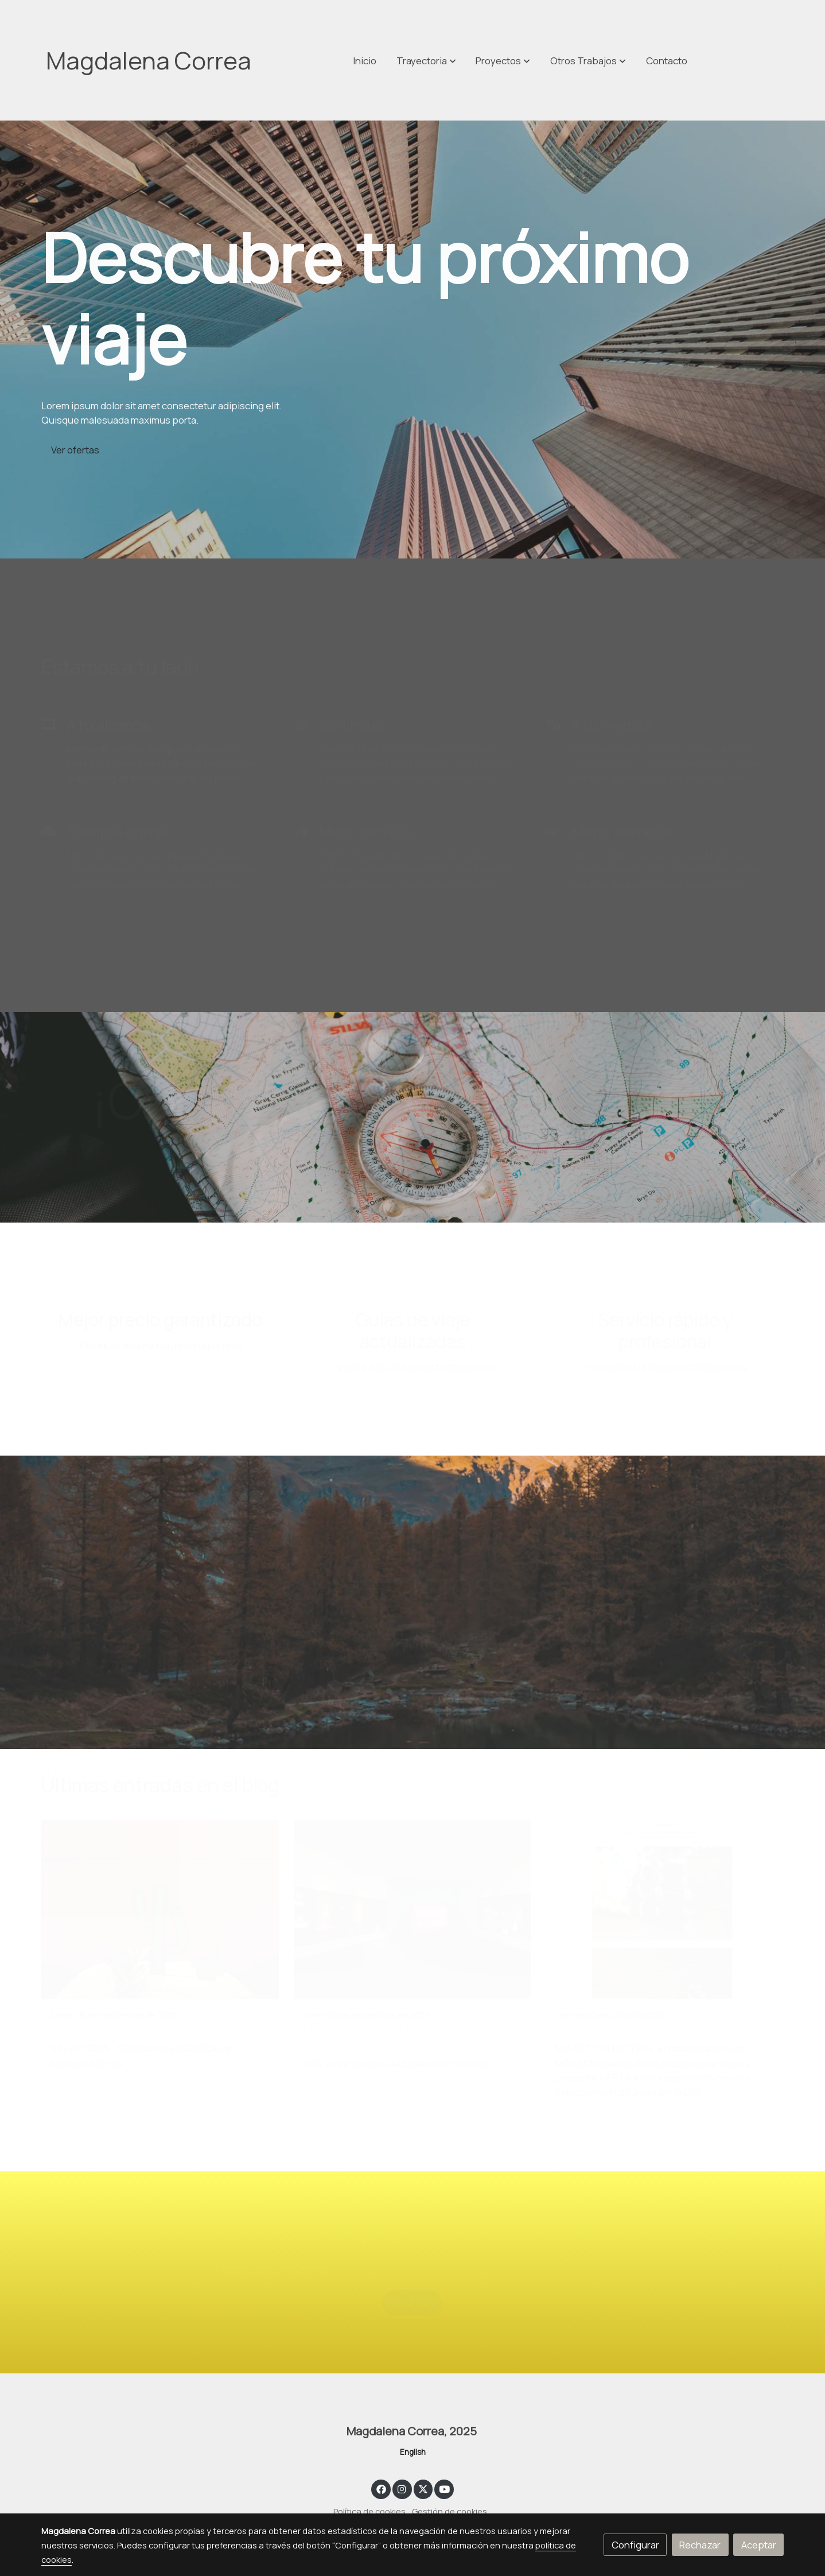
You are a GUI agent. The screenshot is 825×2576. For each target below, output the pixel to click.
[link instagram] (402, 2488)
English (413, 2452)
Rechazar (700, 2544)
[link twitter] (423, 2488)
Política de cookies (369, 2511)
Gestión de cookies (449, 2511)
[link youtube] (444, 2488)
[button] (588, 60)
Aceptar (758, 2544)
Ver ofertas (75, 449)
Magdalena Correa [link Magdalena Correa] (148, 60)
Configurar (635, 2544)
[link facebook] (381, 2488)
